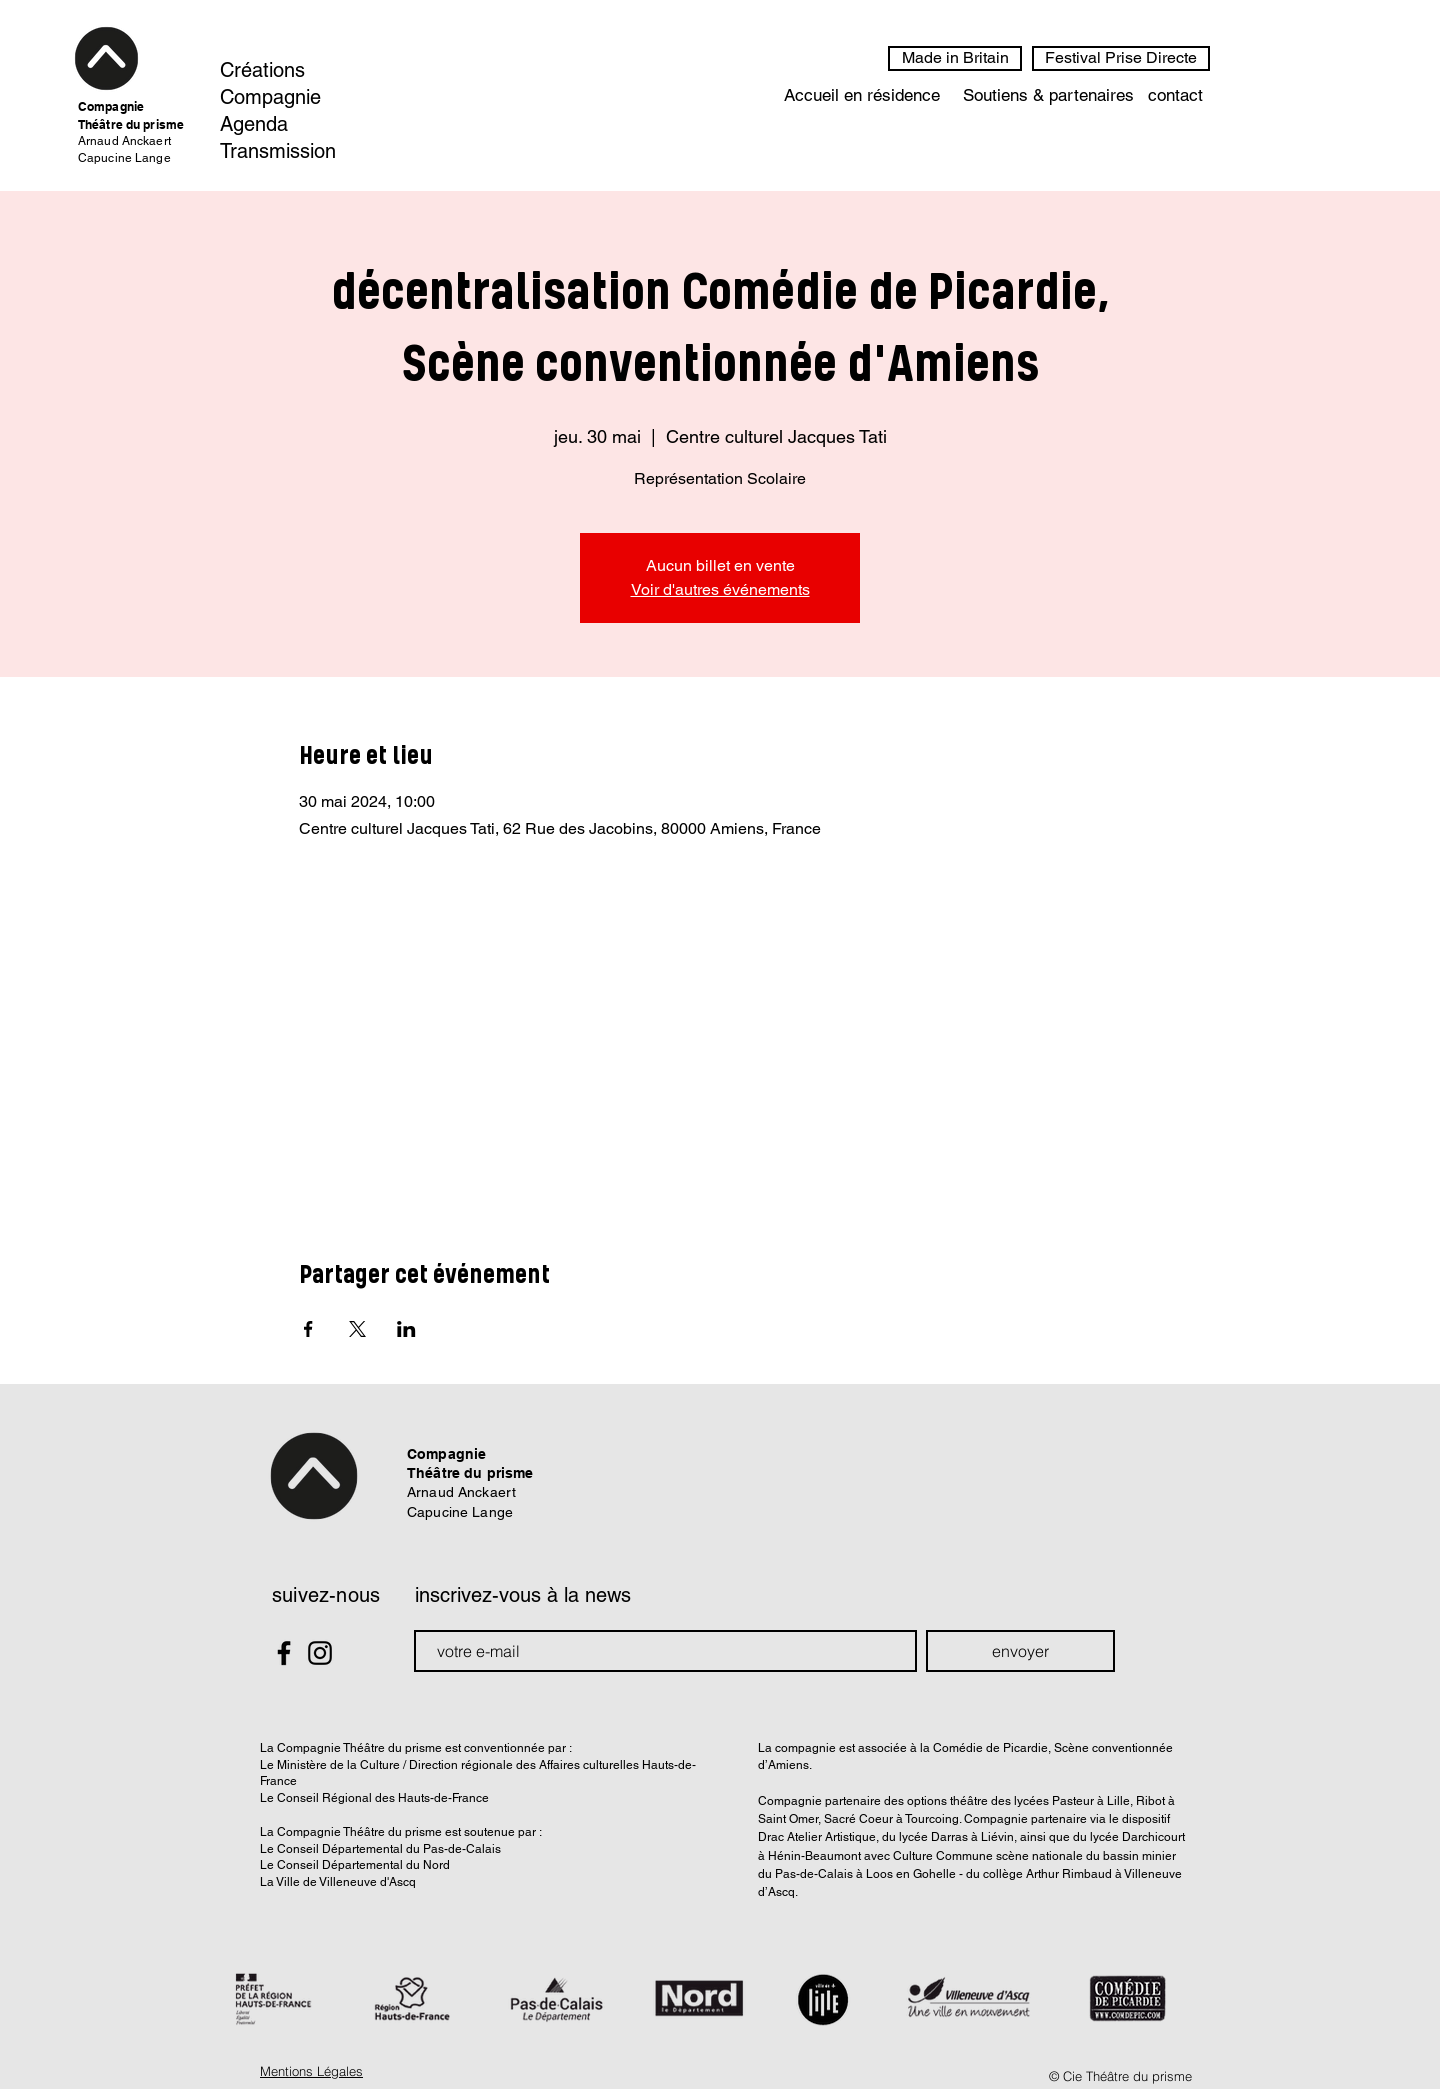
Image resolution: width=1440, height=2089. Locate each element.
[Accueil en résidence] (862, 96)
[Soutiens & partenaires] (1048, 96)
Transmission (278, 151)
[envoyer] (1020, 1651)
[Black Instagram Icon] (320, 1653)
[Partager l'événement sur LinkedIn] (406, 1329)
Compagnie (270, 97)
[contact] (1175, 96)
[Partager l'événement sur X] (357, 1329)
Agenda (254, 124)
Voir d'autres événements (720, 589)
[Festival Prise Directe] (1121, 58)
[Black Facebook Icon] (284, 1653)
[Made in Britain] (955, 58)
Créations (262, 70)
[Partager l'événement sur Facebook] (308, 1329)
